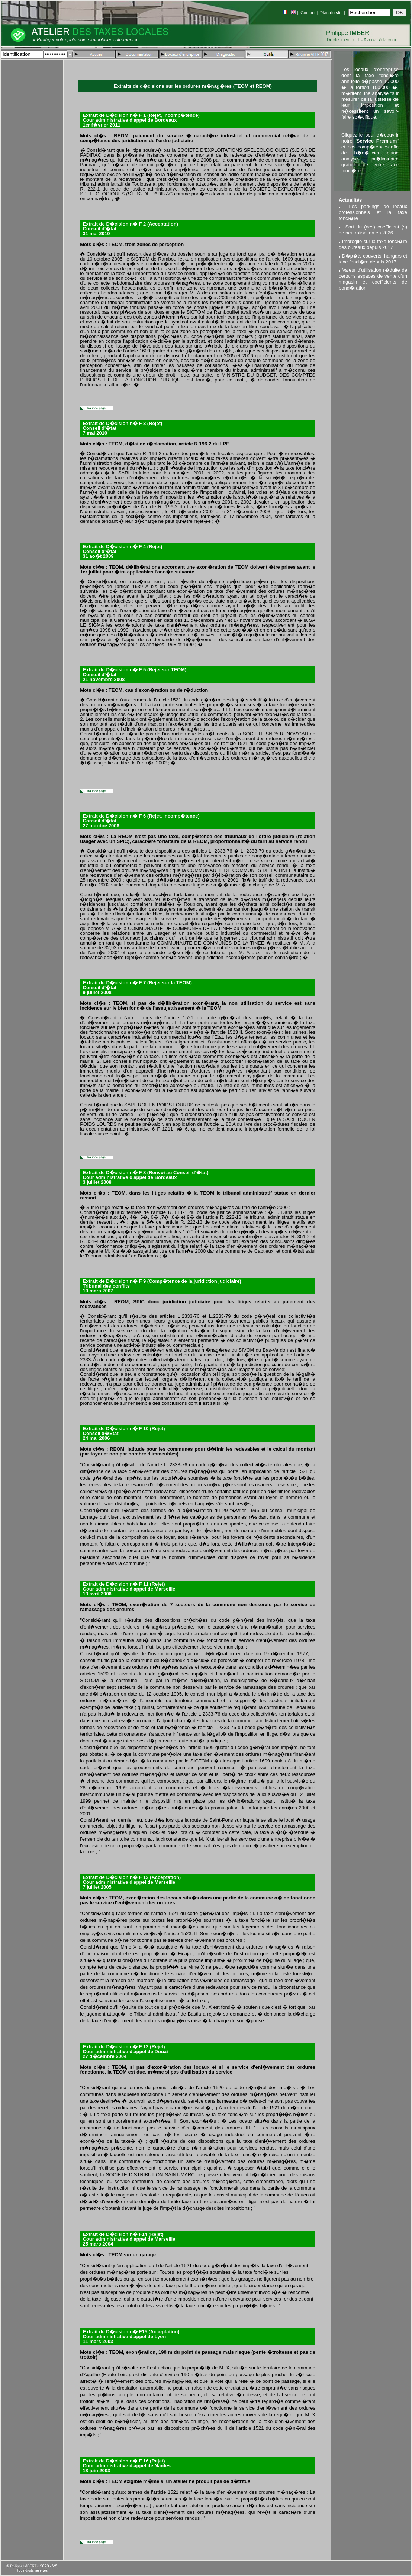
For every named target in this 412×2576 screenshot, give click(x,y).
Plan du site (331, 12)
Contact (307, 12)
